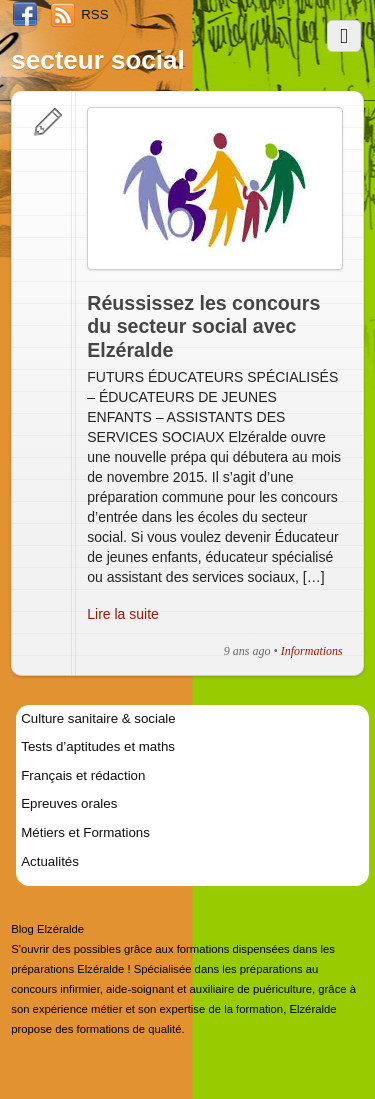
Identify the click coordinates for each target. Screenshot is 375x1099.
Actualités (50, 861)
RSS (94, 14)
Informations (312, 651)
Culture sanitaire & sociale (98, 718)
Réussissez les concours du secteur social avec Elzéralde (203, 326)
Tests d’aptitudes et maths (98, 746)
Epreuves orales (69, 803)
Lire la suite (123, 614)
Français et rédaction (83, 775)
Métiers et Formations (85, 832)
